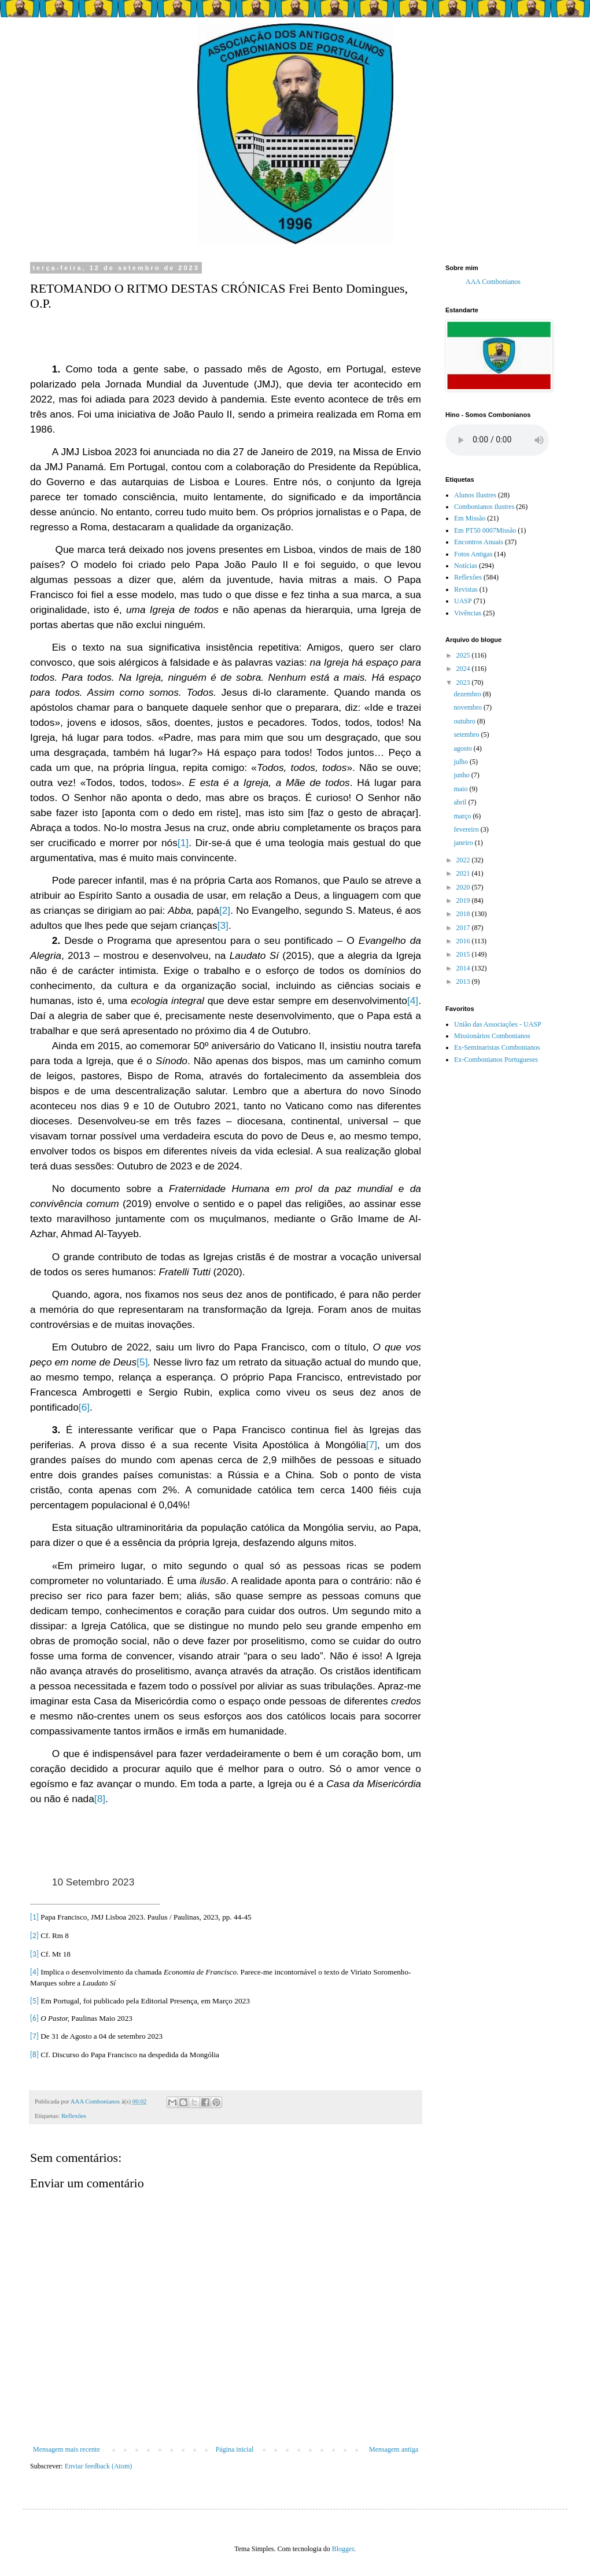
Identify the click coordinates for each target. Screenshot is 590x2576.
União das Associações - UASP (497, 1024)
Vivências (467, 613)
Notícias (465, 566)
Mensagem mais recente (66, 2449)
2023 (464, 682)
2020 (464, 887)
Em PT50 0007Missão (485, 530)
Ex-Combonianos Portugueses (496, 1060)
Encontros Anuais (478, 542)
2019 (464, 900)
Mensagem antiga (393, 2449)
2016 (464, 941)
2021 (464, 873)
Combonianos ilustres (484, 507)
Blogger (343, 2549)
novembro (468, 707)
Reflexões (73, 2115)
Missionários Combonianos (492, 1036)
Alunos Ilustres (475, 495)
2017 (464, 928)
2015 (464, 954)
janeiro (463, 843)
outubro (465, 721)
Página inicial (235, 2449)
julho (461, 762)
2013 (464, 981)
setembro (467, 734)
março (463, 816)
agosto (463, 748)
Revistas (466, 589)
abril (460, 802)
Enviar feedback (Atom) (98, 2466)
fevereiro (466, 829)
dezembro (467, 694)
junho (462, 775)
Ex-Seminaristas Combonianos (497, 1047)
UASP (463, 601)
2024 (464, 669)
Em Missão (469, 518)
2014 (464, 968)
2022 (464, 860)
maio (461, 789)
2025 (464, 655)
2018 (464, 914)
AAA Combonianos (493, 282)
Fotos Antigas (473, 554)
